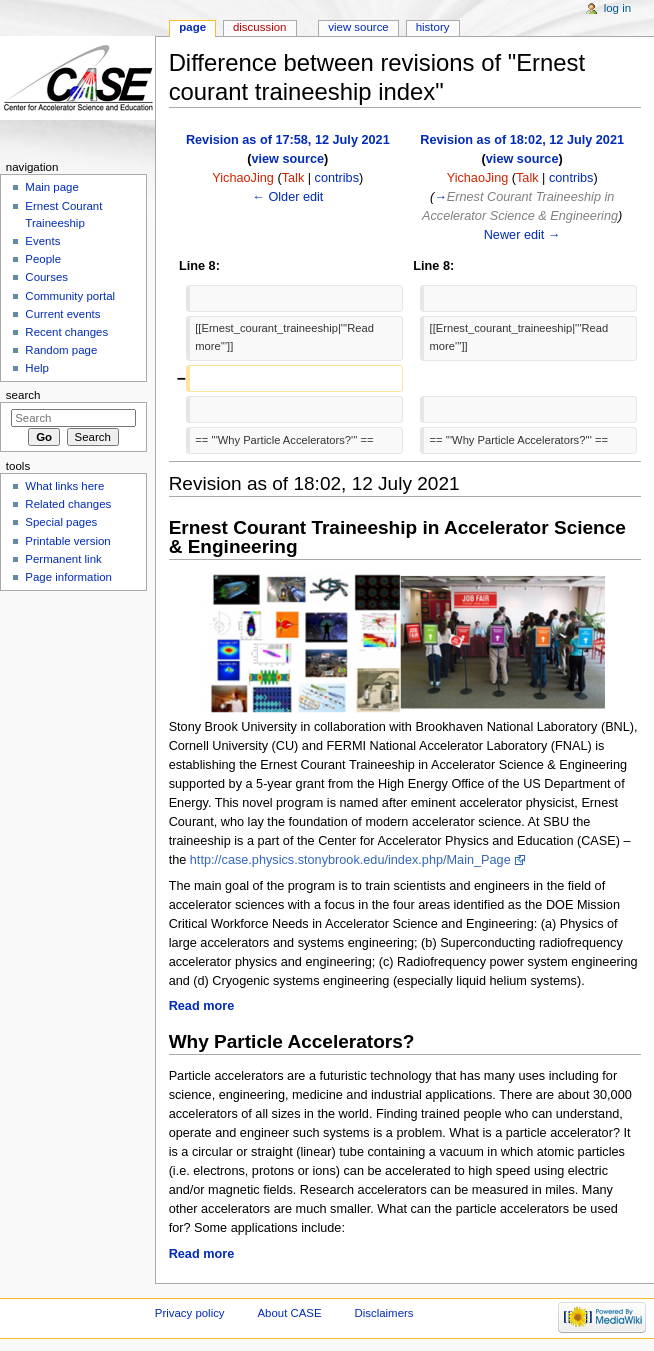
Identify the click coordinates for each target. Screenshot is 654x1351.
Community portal (70, 296)
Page (192, 27)
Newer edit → (522, 235)
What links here (64, 486)
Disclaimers (383, 1313)
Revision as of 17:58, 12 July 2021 (288, 140)
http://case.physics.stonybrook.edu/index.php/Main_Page (350, 860)
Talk (293, 178)
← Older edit (287, 197)
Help (37, 368)
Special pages (61, 522)
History (433, 27)
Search (23, 395)
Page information (68, 577)
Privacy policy (190, 1313)
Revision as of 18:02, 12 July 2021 (522, 140)
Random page (61, 350)
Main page (52, 187)
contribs (337, 178)
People (43, 259)
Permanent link (63, 559)
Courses (46, 277)
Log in (617, 8)
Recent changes (66, 332)
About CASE (289, 1313)
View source (358, 27)
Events (42, 241)
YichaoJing (243, 178)
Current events (62, 314)
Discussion (259, 27)
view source (287, 159)
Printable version (67, 541)
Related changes (68, 504)
